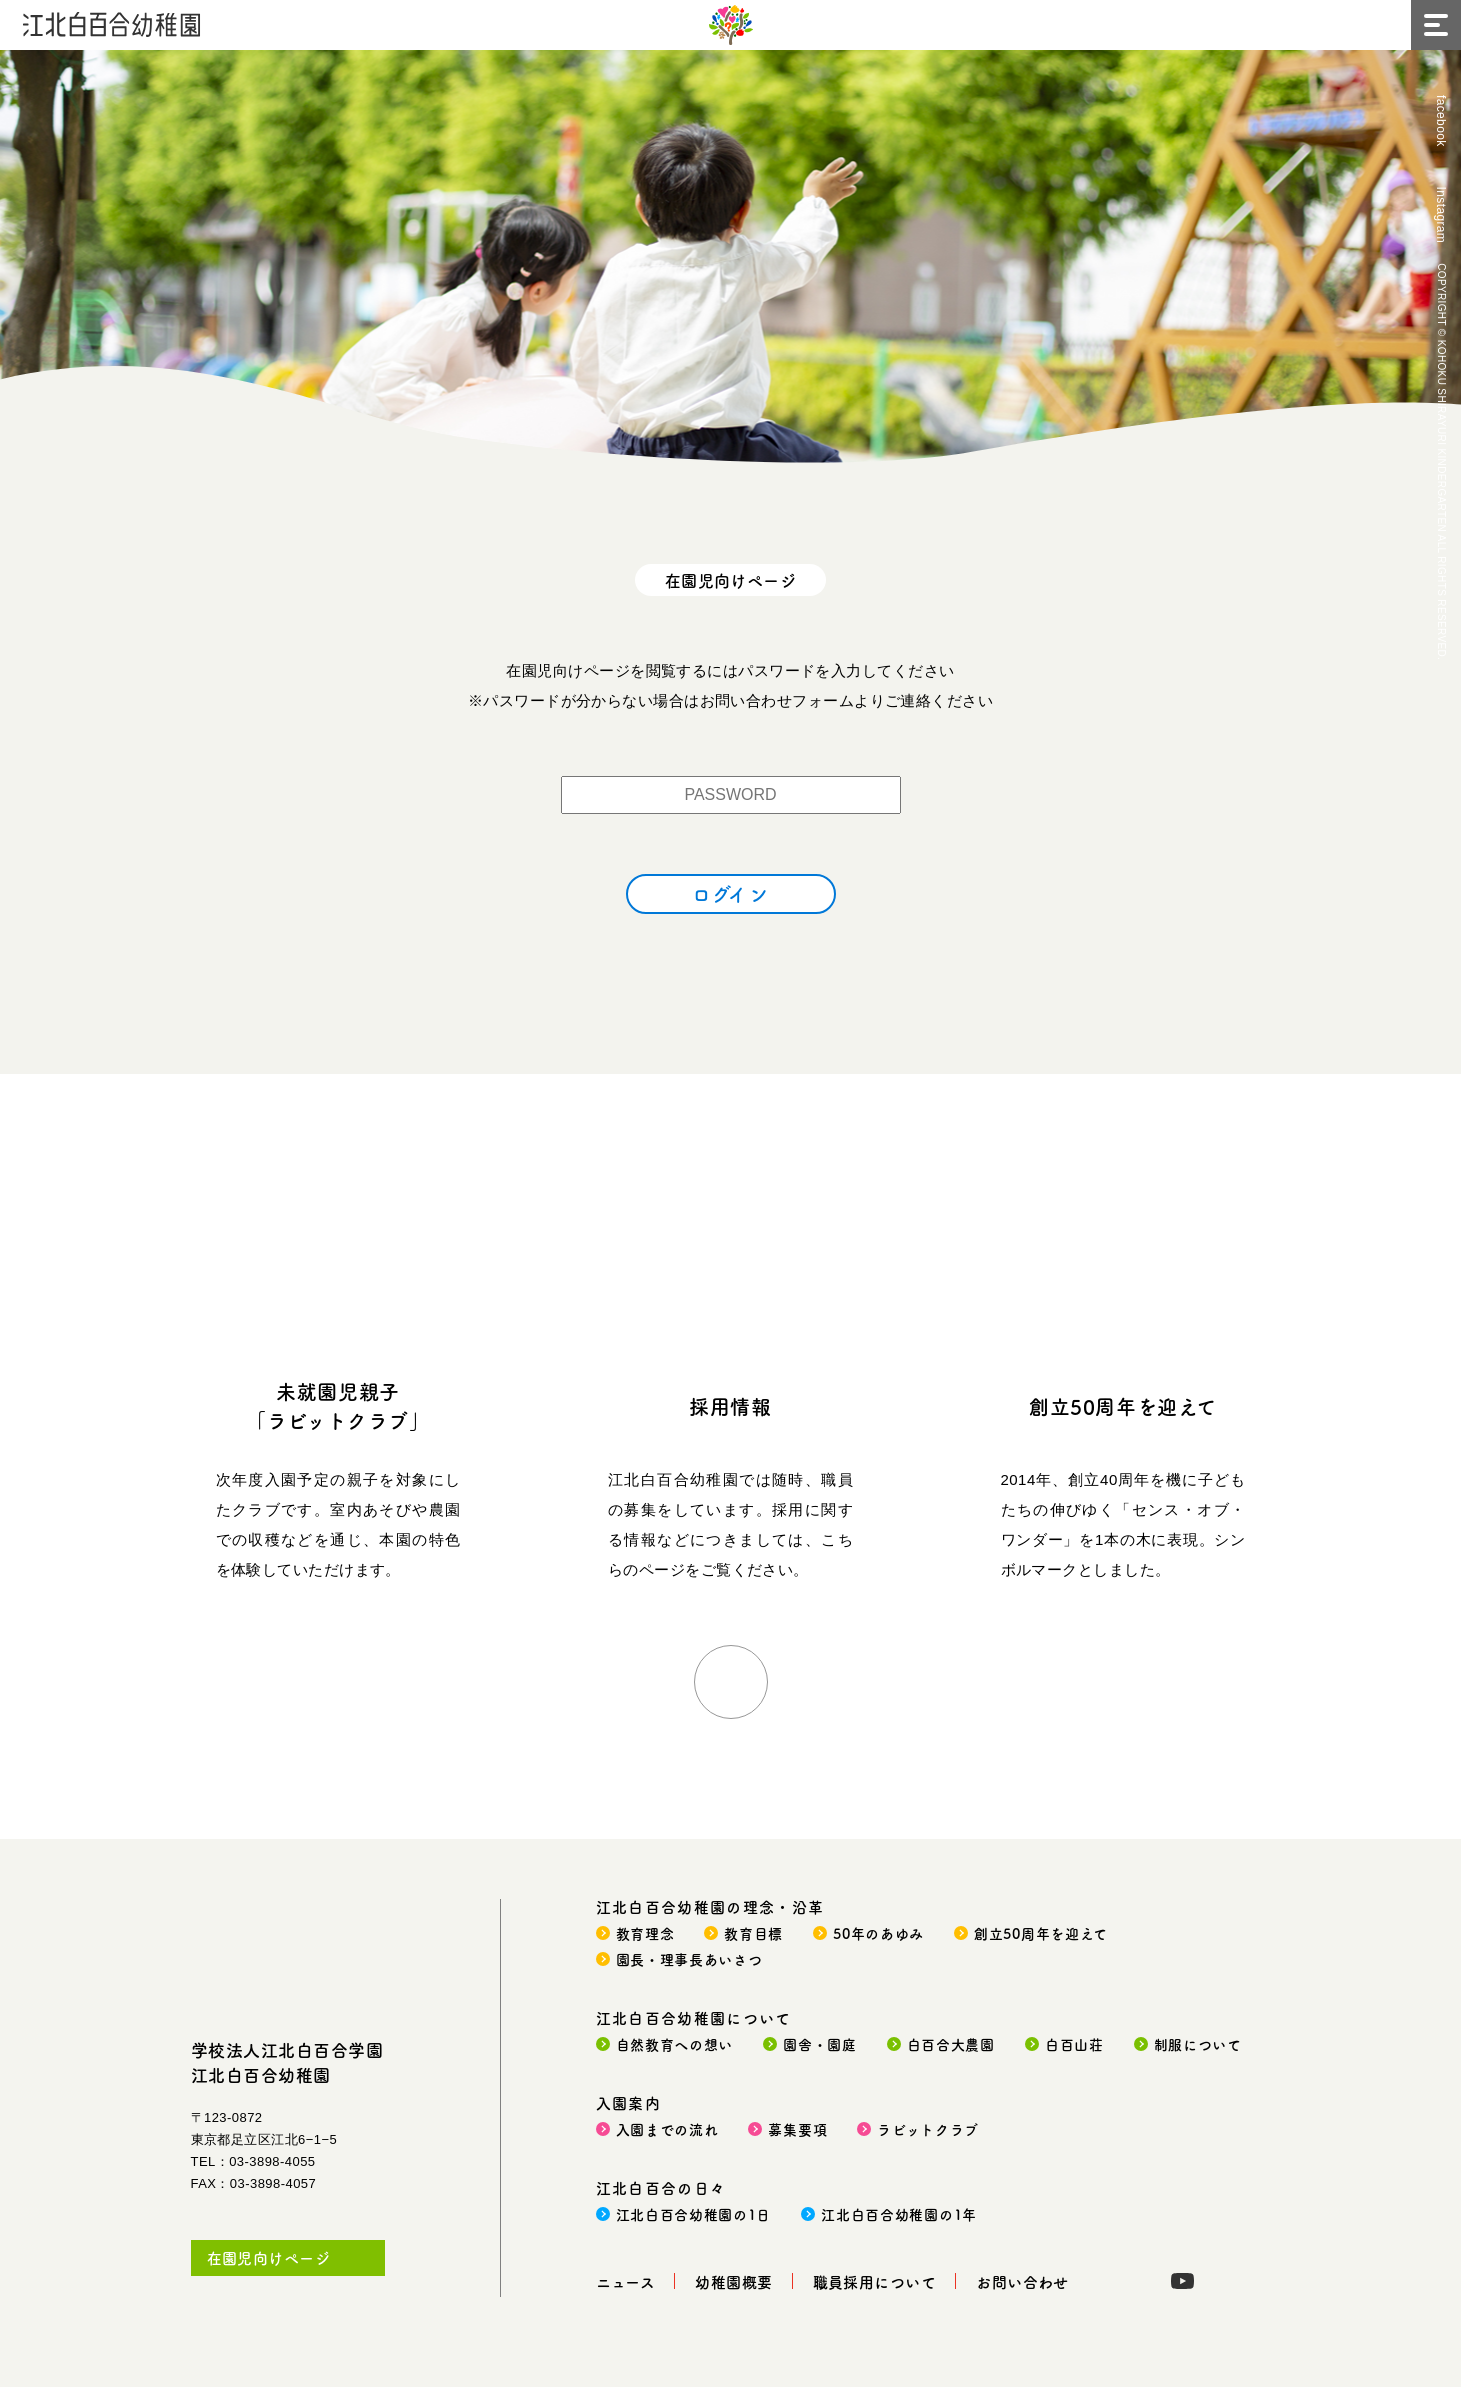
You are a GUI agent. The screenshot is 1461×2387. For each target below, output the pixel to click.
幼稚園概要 (733, 2281)
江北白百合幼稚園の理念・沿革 (710, 1906)
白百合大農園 (951, 2044)
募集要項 (797, 2129)
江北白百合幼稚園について (694, 2017)
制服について (1198, 2044)
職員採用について (875, 2281)
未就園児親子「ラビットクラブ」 (337, 1406)
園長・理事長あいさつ (689, 1959)
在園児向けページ (269, 2257)
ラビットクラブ (928, 2129)
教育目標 (753, 1933)
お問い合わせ (1022, 2281)
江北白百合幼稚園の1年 (899, 2214)
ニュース (626, 2281)
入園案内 (628, 2102)
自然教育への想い (675, 2044)
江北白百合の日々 (661, 2187)
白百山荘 (1074, 2044)
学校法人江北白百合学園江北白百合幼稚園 (287, 2062)
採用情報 (730, 1406)
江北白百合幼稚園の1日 (694, 2214)
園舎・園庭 (820, 2044)
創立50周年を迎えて (1123, 1406)
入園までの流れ (667, 2129)
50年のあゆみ (878, 1933)
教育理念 (645, 1933)
